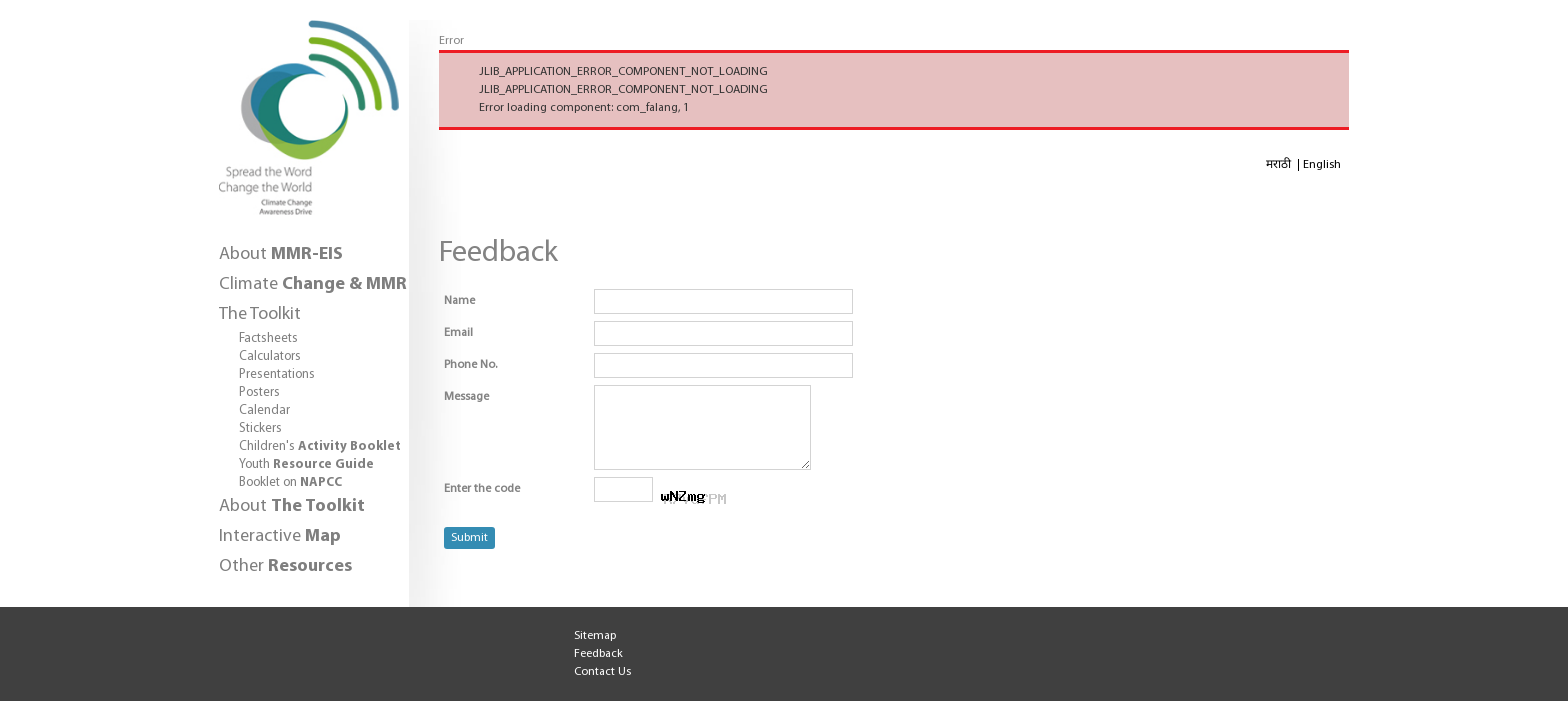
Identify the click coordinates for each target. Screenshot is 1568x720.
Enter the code (482, 504)
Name (459, 301)
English (1322, 165)
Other (285, 566)
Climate (313, 284)
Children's (320, 446)
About (281, 254)
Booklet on (290, 482)
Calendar (264, 410)
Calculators (270, 356)
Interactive (280, 536)
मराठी (1280, 165)
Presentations (277, 374)
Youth (306, 464)
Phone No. (470, 365)
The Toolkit (260, 314)
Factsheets (268, 338)
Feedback (598, 654)
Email (458, 333)
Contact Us (602, 672)
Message (466, 397)
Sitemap (595, 636)
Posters (259, 392)
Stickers (260, 428)
